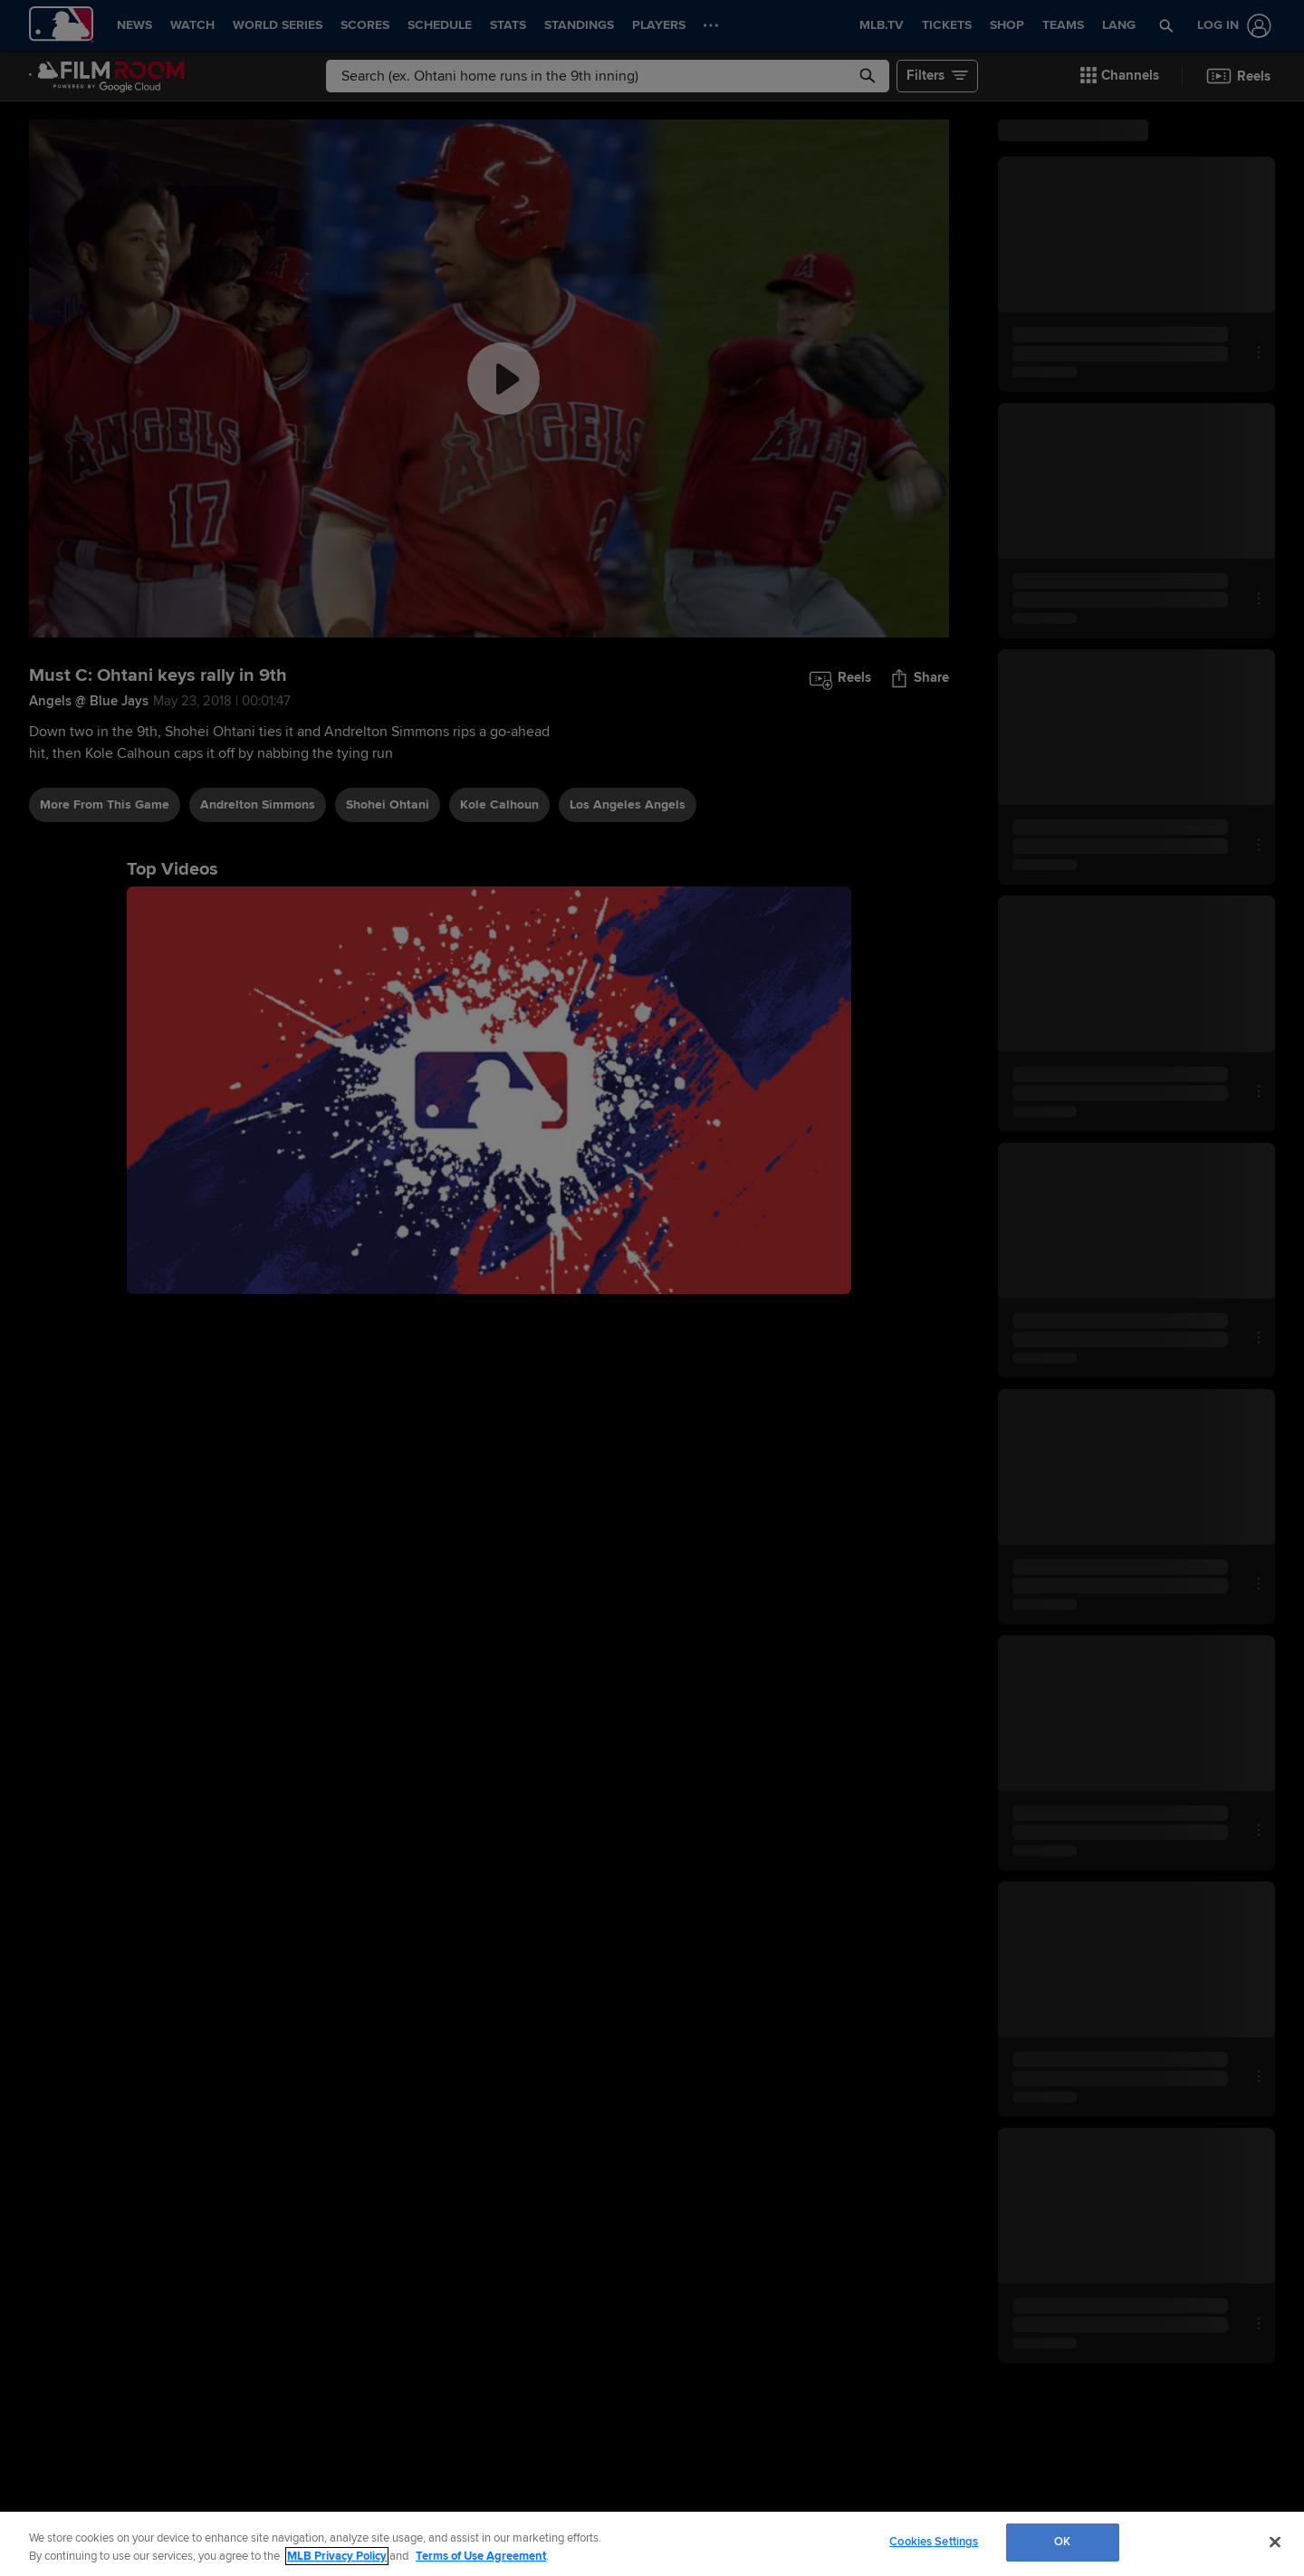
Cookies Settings (933, 2541)
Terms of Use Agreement (481, 2556)
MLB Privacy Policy (337, 2556)
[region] (652, 2544)
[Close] (1275, 2542)
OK (1062, 2541)
